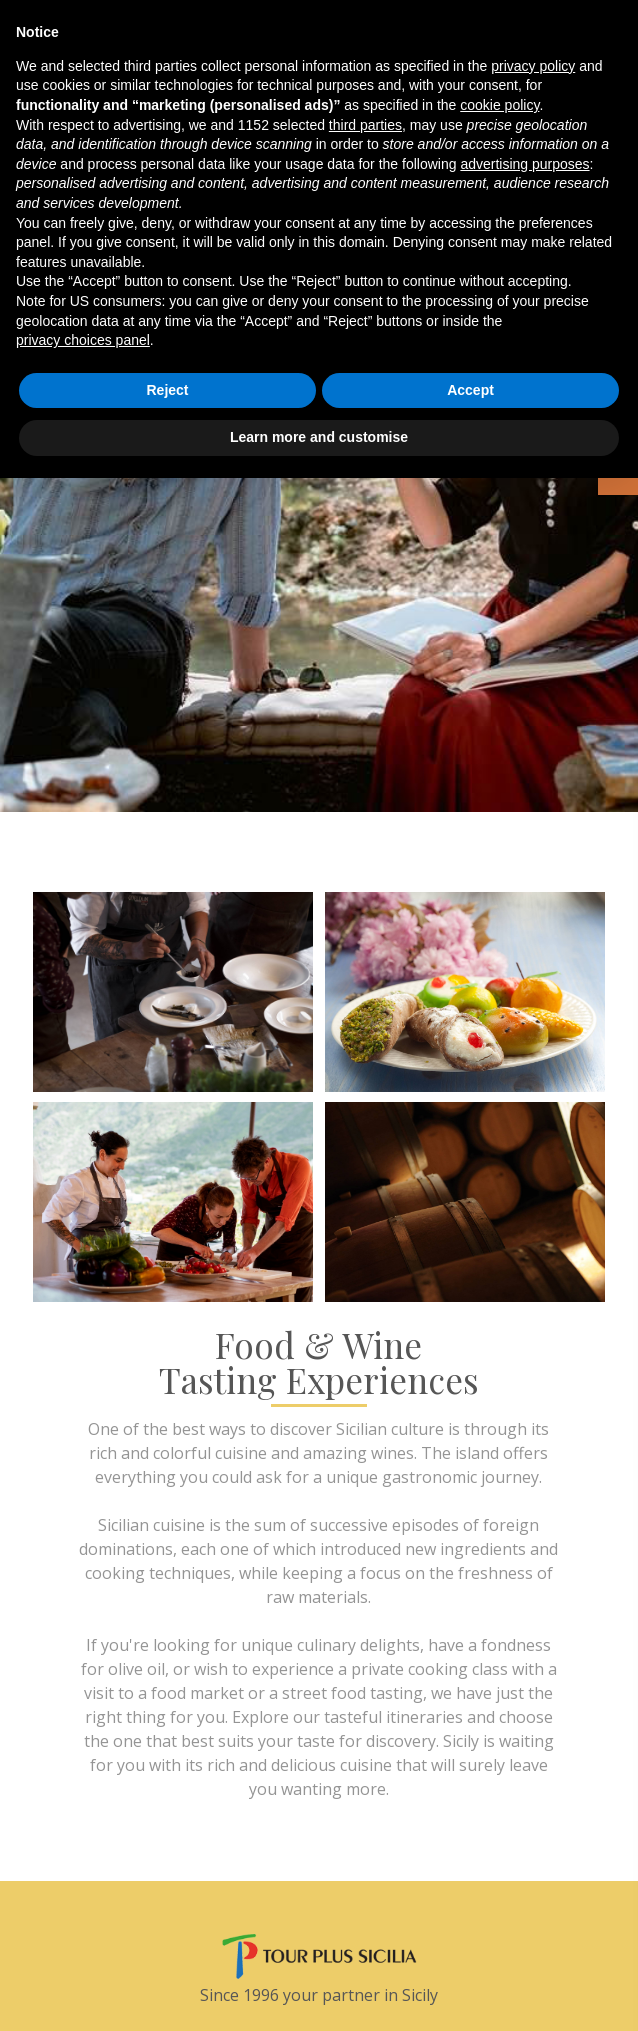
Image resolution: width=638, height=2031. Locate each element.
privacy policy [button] (533, 66)
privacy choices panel (83, 340)
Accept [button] (470, 390)
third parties (365, 125)
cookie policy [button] (499, 105)
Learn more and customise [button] (319, 437)
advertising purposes (524, 164)
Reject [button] (167, 390)
